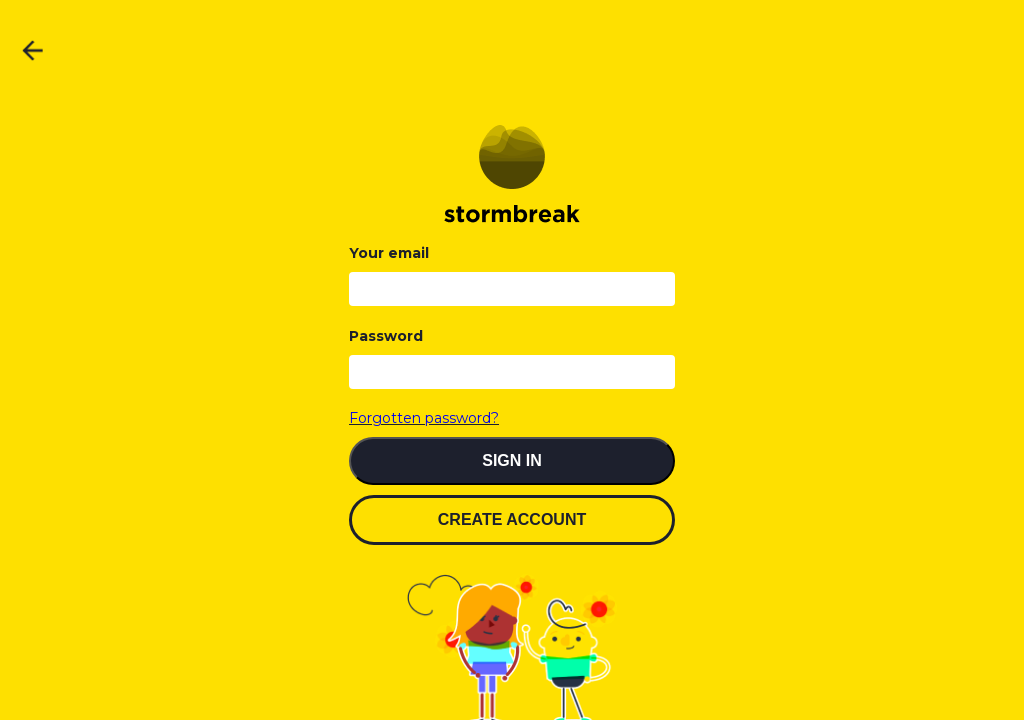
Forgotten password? (424, 418)
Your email (389, 253)
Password (386, 336)
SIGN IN (512, 460)
